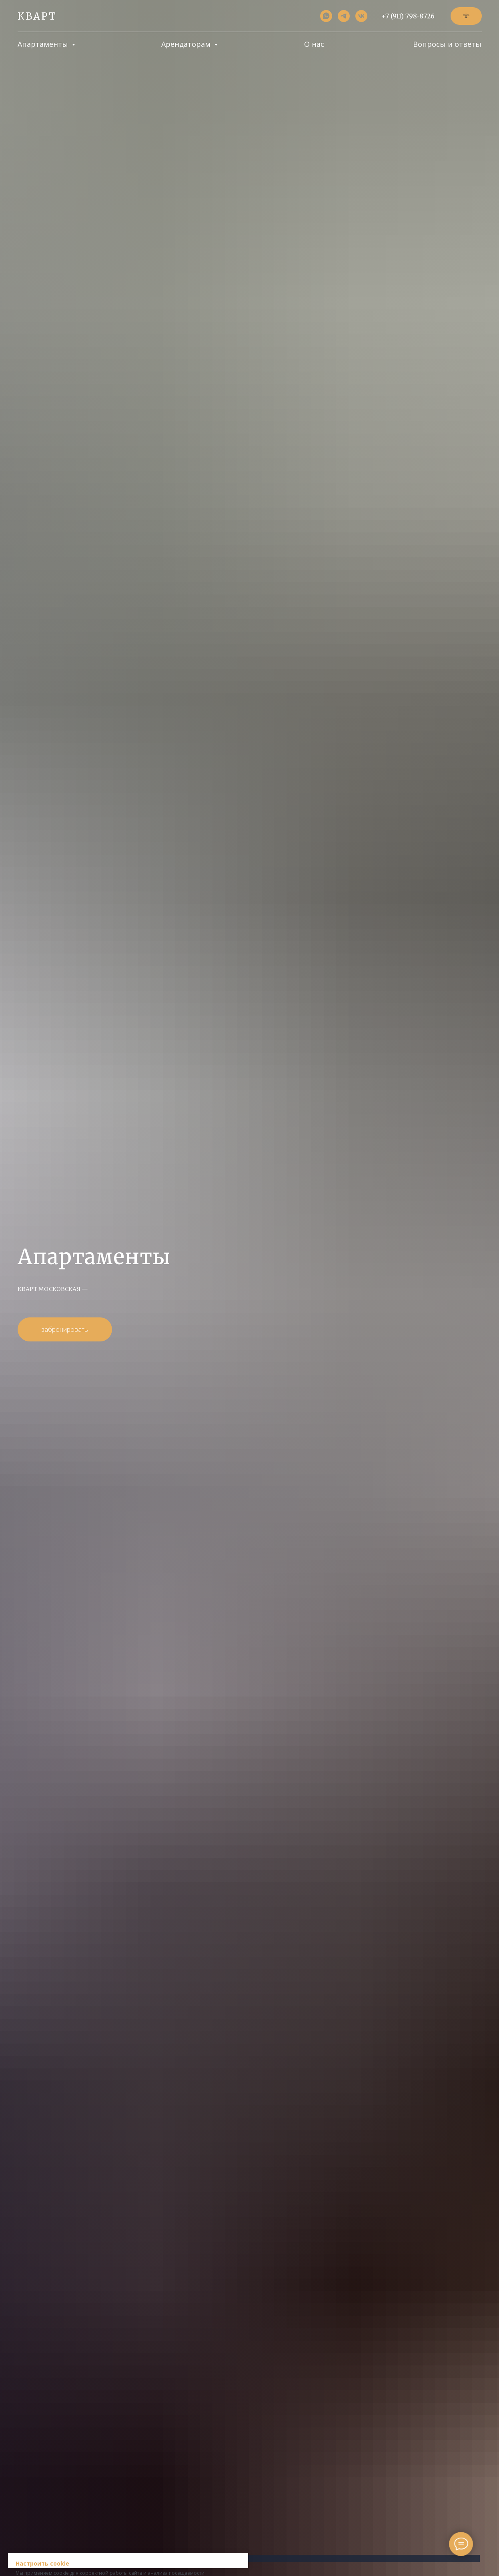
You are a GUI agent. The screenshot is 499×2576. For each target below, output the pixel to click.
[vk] (361, 16)
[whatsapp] (326, 16)
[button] (466, 16)
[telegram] (344, 16)
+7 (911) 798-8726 (408, 16)
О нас (314, 44)
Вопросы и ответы (447, 44)
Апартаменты (44, 44)
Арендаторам (186, 44)
